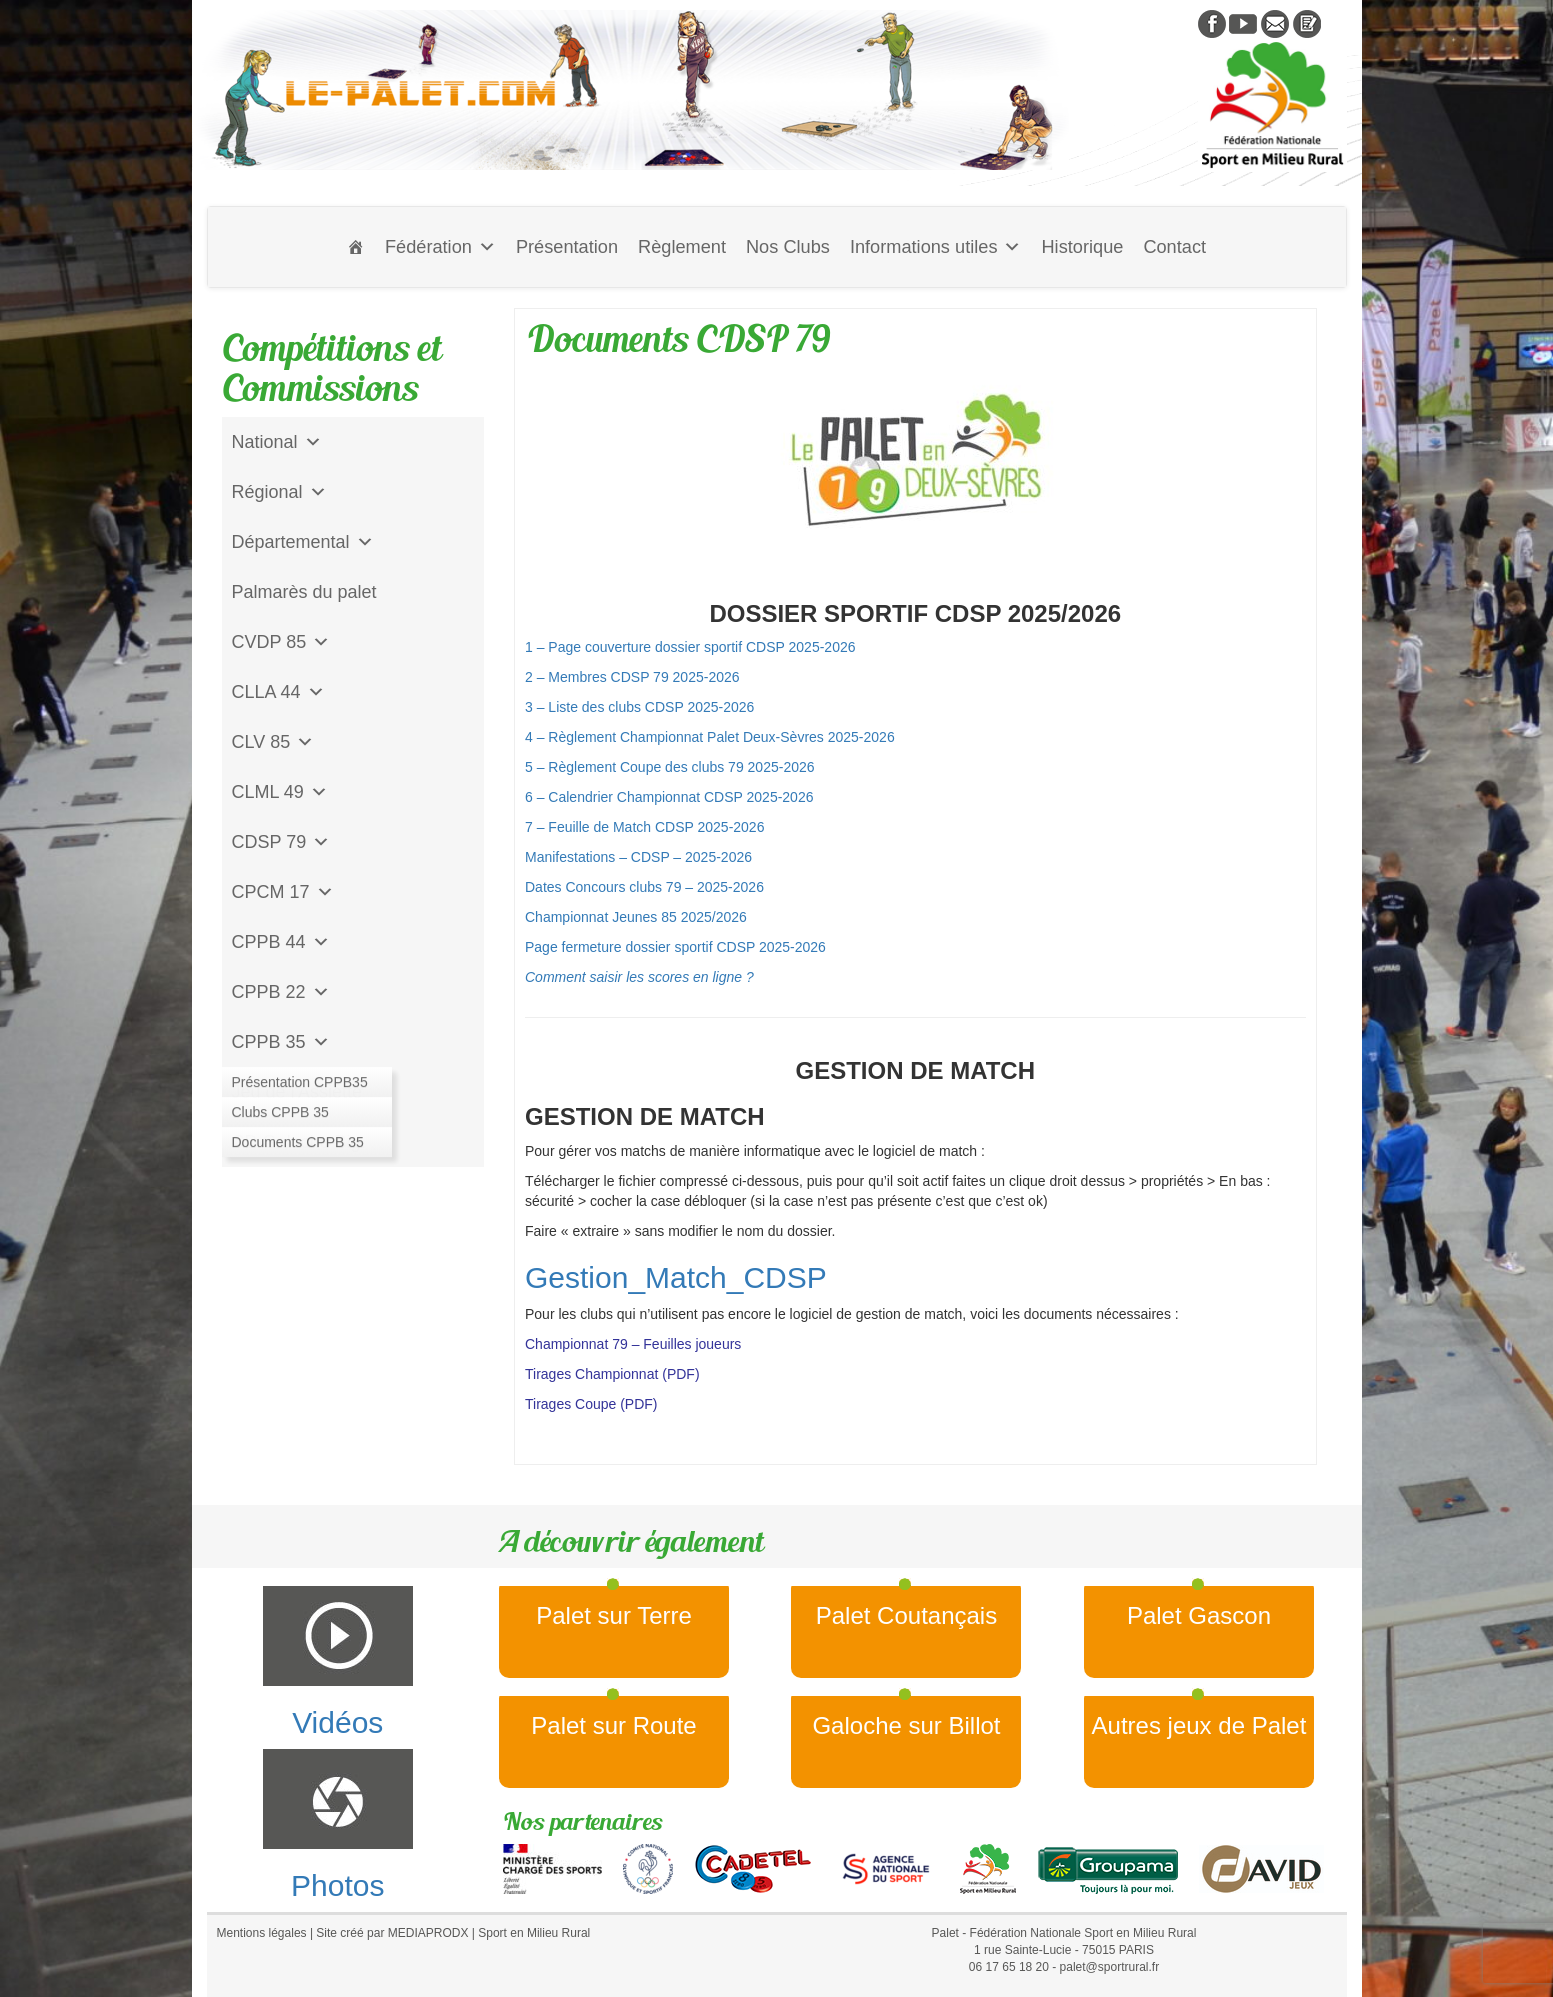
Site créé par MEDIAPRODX (392, 1933)
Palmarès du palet (304, 592)
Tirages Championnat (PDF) (612, 1374)
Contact (1174, 247)
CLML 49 (280, 792)
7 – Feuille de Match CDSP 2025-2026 (644, 827)
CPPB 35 (281, 1042)
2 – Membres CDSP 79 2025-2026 (632, 677)
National (277, 442)
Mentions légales (262, 1933)
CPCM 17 (283, 892)
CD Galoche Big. (299, 1142)
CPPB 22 (281, 992)
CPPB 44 (281, 942)
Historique (1082, 247)
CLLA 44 (278, 692)
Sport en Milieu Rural (534, 1933)
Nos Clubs (788, 247)
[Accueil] (356, 247)
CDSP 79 (281, 842)
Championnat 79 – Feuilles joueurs (633, 1344)
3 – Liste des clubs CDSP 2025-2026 (639, 707)
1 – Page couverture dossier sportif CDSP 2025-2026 (690, 647)
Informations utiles (936, 247)
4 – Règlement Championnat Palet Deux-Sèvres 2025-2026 (710, 737)
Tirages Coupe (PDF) (591, 1404)
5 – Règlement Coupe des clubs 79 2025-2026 (671, 767)
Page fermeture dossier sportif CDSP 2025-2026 (675, 947)
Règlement (682, 247)
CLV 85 (273, 742)
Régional (279, 492)
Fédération (440, 247)
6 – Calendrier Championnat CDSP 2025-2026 (669, 797)
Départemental (303, 542)
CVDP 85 (281, 642)
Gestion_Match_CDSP (676, 1277)
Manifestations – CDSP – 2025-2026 (638, 857)
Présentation (567, 247)
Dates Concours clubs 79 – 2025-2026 (644, 887)
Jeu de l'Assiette (297, 1092)
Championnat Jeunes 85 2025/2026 (636, 917)
